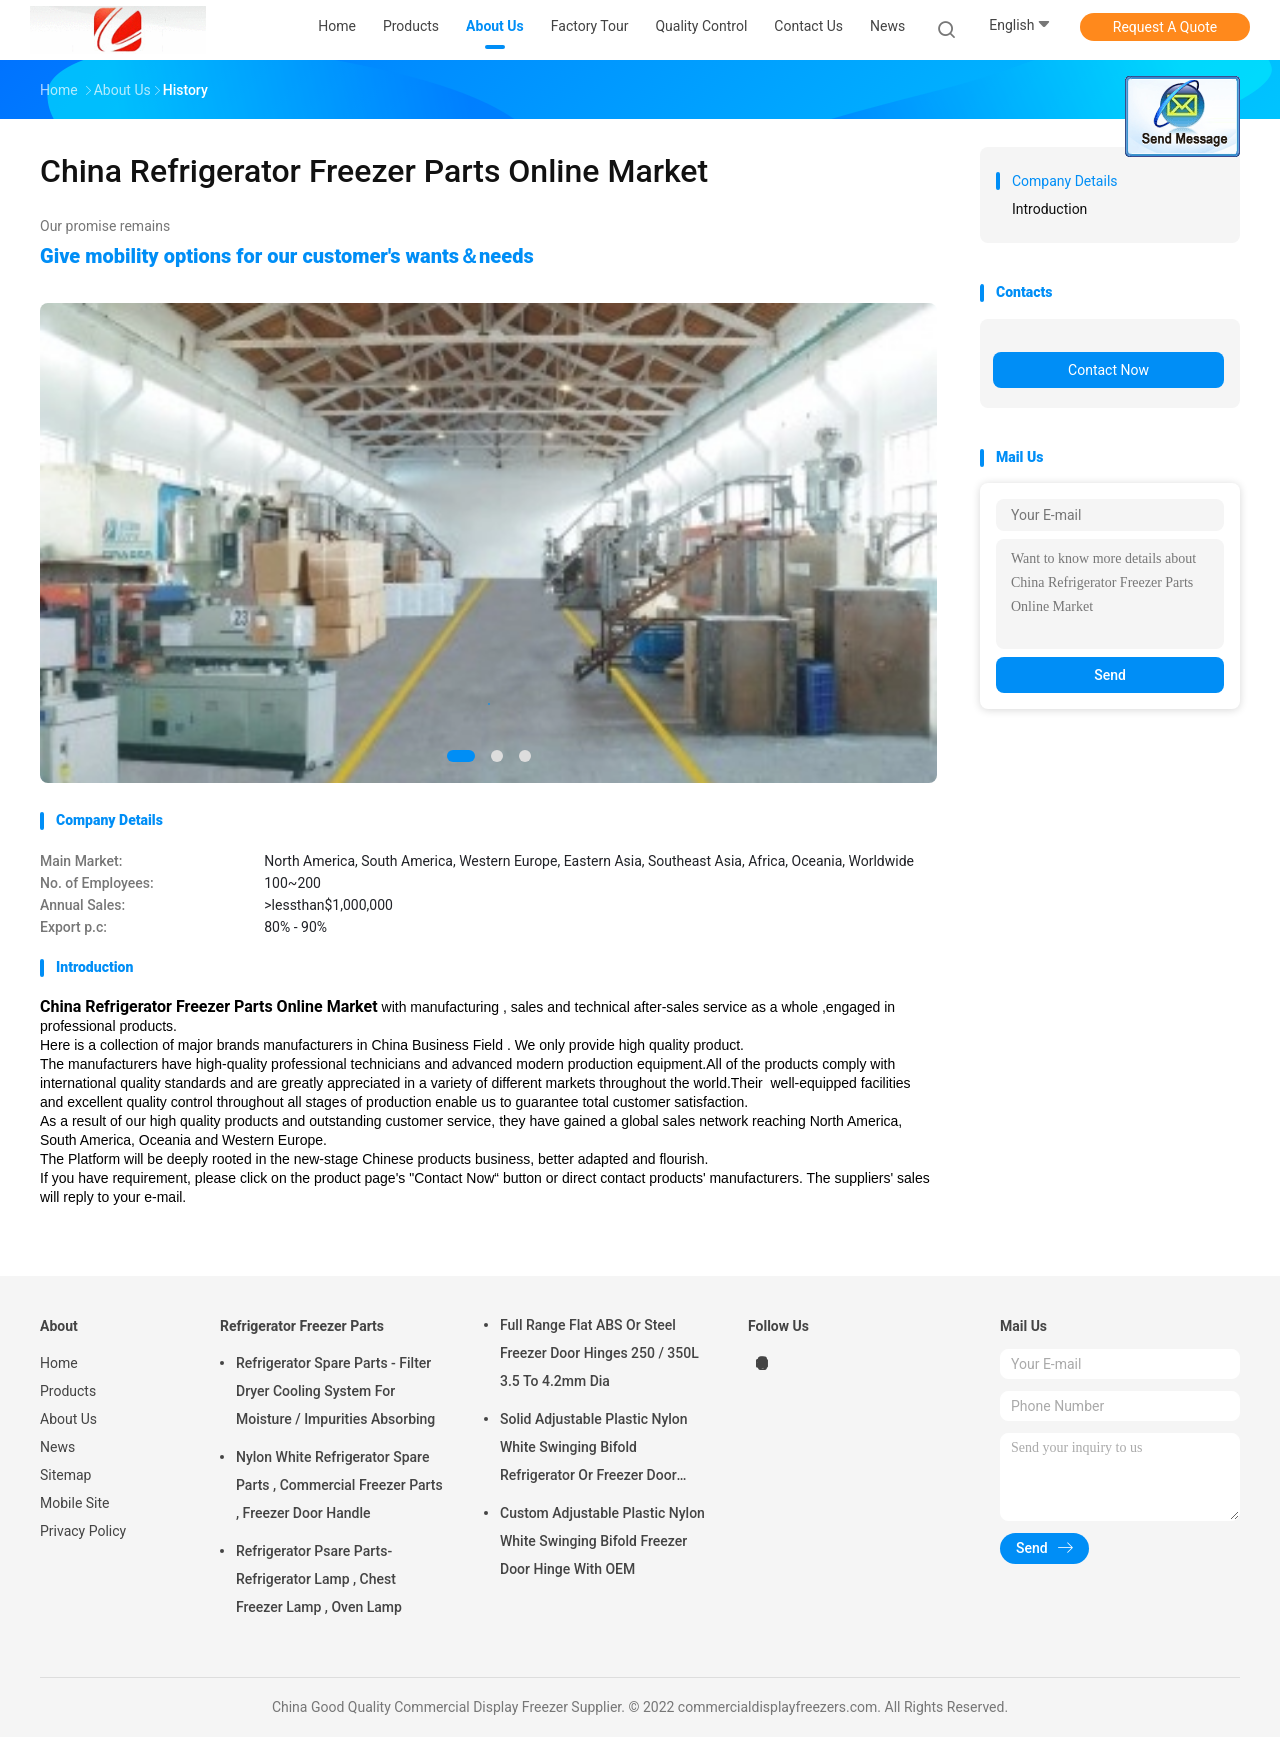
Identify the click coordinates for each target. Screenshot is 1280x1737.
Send (1110, 675)
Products (68, 1391)
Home (59, 1363)
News (57, 1447)
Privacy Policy (83, 1531)
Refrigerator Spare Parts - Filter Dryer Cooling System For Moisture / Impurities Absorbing (335, 1391)
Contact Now (1108, 370)
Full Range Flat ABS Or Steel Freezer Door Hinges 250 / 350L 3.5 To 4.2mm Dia (599, 1353)
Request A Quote (1165, 27)
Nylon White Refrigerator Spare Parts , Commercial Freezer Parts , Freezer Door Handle (339, 1485)
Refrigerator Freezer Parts (302, 1326)
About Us (68, 1419)
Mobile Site (75, 1503)
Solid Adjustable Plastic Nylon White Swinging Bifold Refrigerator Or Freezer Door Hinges (594, 1450)
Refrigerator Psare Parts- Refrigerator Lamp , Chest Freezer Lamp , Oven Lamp (319, 1579)
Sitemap (65, 1475)
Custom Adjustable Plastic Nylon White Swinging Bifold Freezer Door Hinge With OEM (602, 1541)
